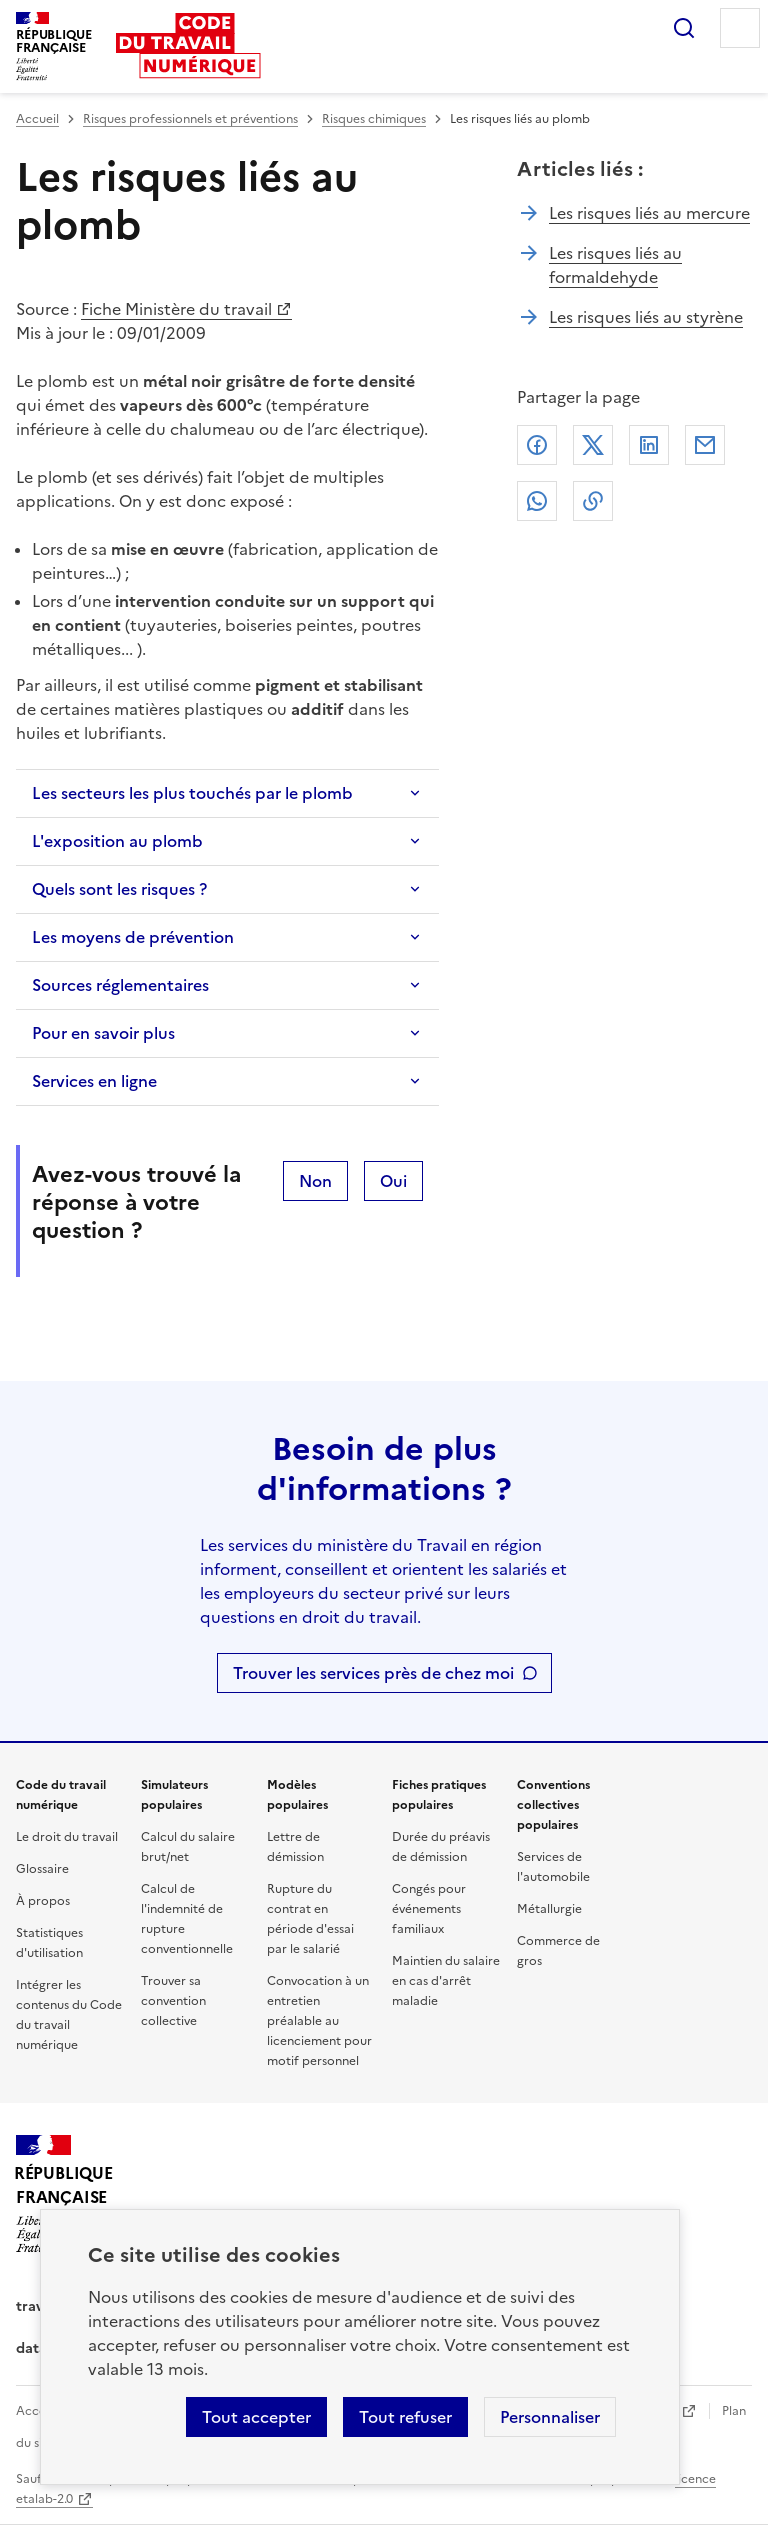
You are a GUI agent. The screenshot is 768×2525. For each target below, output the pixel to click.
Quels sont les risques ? (119, 889)
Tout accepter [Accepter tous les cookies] (256, 2417)
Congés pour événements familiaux (429, 1909)
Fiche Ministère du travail (176, 309)
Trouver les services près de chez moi (373, 1673)
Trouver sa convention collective (173, 2001)
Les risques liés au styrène (646, 317)
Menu (740, 28)
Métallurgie (549, 1909)
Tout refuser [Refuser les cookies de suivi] (405, 2417)
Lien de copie (593, 501)
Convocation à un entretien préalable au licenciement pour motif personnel (319, 2021)
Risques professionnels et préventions (190, 119)
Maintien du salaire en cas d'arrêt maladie (446, 1981)
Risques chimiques (374, 119)
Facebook (537, 445)
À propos (43, 1901)
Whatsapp (537, 501)
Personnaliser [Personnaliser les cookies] (550, 2417)
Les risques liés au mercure (649, 213)
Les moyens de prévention (133, 937)
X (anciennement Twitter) (593, 445)
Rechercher (684, 28)
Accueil (37, 119)
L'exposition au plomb (117, 841)
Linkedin (649, 445)
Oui (393, 1181)
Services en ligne (94, 1081)
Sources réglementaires (120, 985)
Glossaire (42, 1869)
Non (315, 1181)
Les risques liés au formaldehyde (615, 265)
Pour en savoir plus (103, 1033)
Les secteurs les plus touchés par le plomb (192, 793)
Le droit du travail (67, 1837)
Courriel (705, 445)
